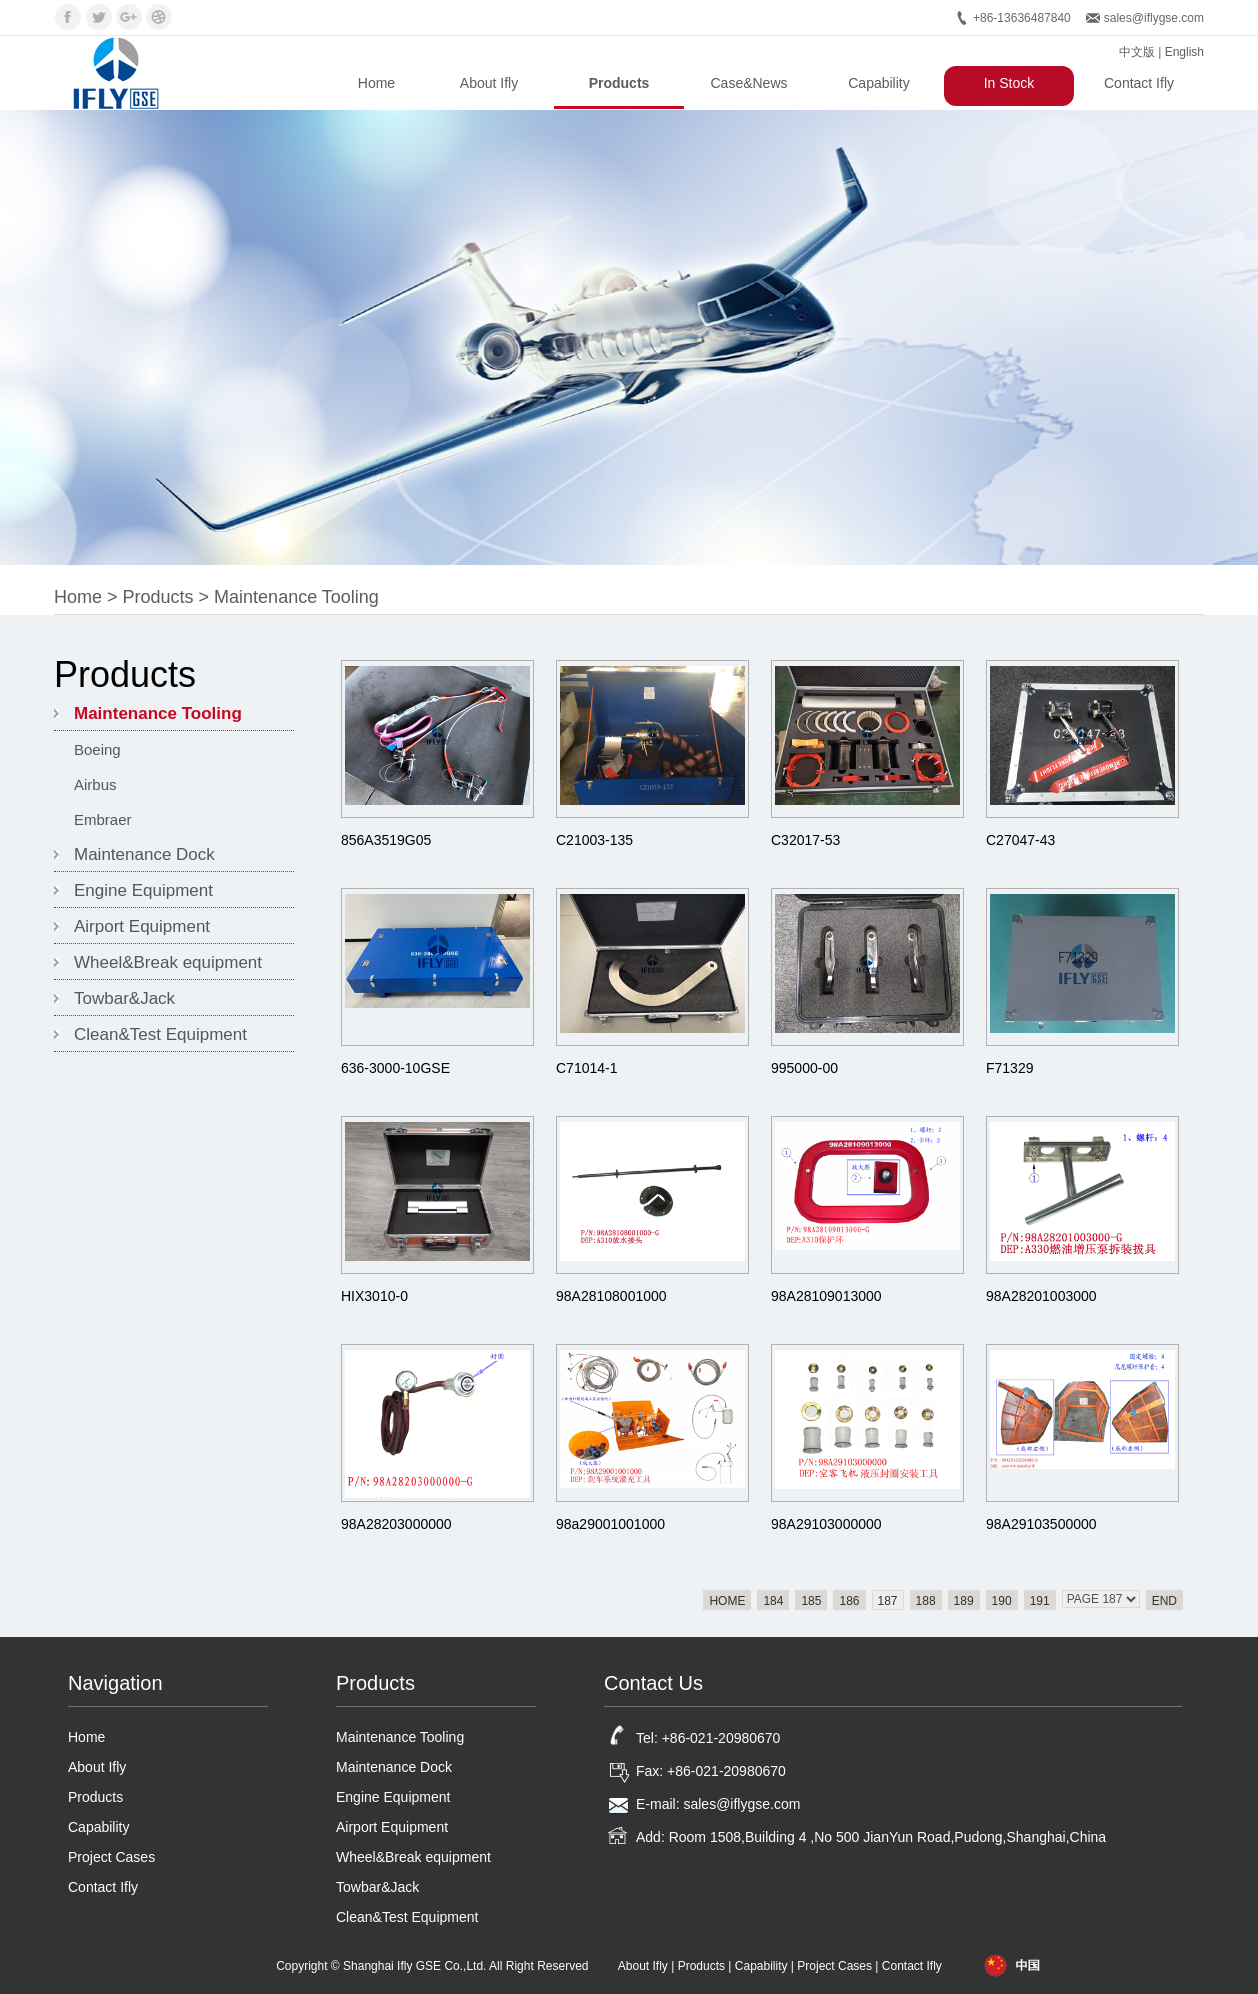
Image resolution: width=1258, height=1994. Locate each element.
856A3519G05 (386, 840)
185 (811, 1601)
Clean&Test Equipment (160, 1034)
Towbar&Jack (124, 998)
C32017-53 (805, 840)
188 (926, 1601)
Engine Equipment (143, 890)
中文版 (1137, 52)
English (1184, 52)
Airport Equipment (142, 926)
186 (849, 1601)
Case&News (748, 83)
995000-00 (804, 1068)
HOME (727, 1601)
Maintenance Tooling (296, 597)
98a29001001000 (610, 1524)
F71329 (1009, 1068)
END (1164, 1601)
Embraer (103, 819)
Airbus (95, 784)
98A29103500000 (1041, 1524)
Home (376, 83)
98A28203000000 (396, 1524)
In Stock (1009, 83)
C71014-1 (587, 1068)
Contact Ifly (1139, 83)
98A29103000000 (826, 1524)
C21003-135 (594, 840)
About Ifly (489, 83)
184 (773, 1601)
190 (1002, 1601)
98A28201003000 (1041, 1296)
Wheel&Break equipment (168, 962)
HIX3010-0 (374, 1296)
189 (964, 1601)
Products (619, 83)
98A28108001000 (611, 1296)
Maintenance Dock (144, 854)
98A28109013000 (826, 1296)
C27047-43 (1020, 840)
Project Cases (111, 1857)
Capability (878, 83)
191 (1040, 1601)
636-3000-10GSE (395, 1068)
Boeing (97, 749)
